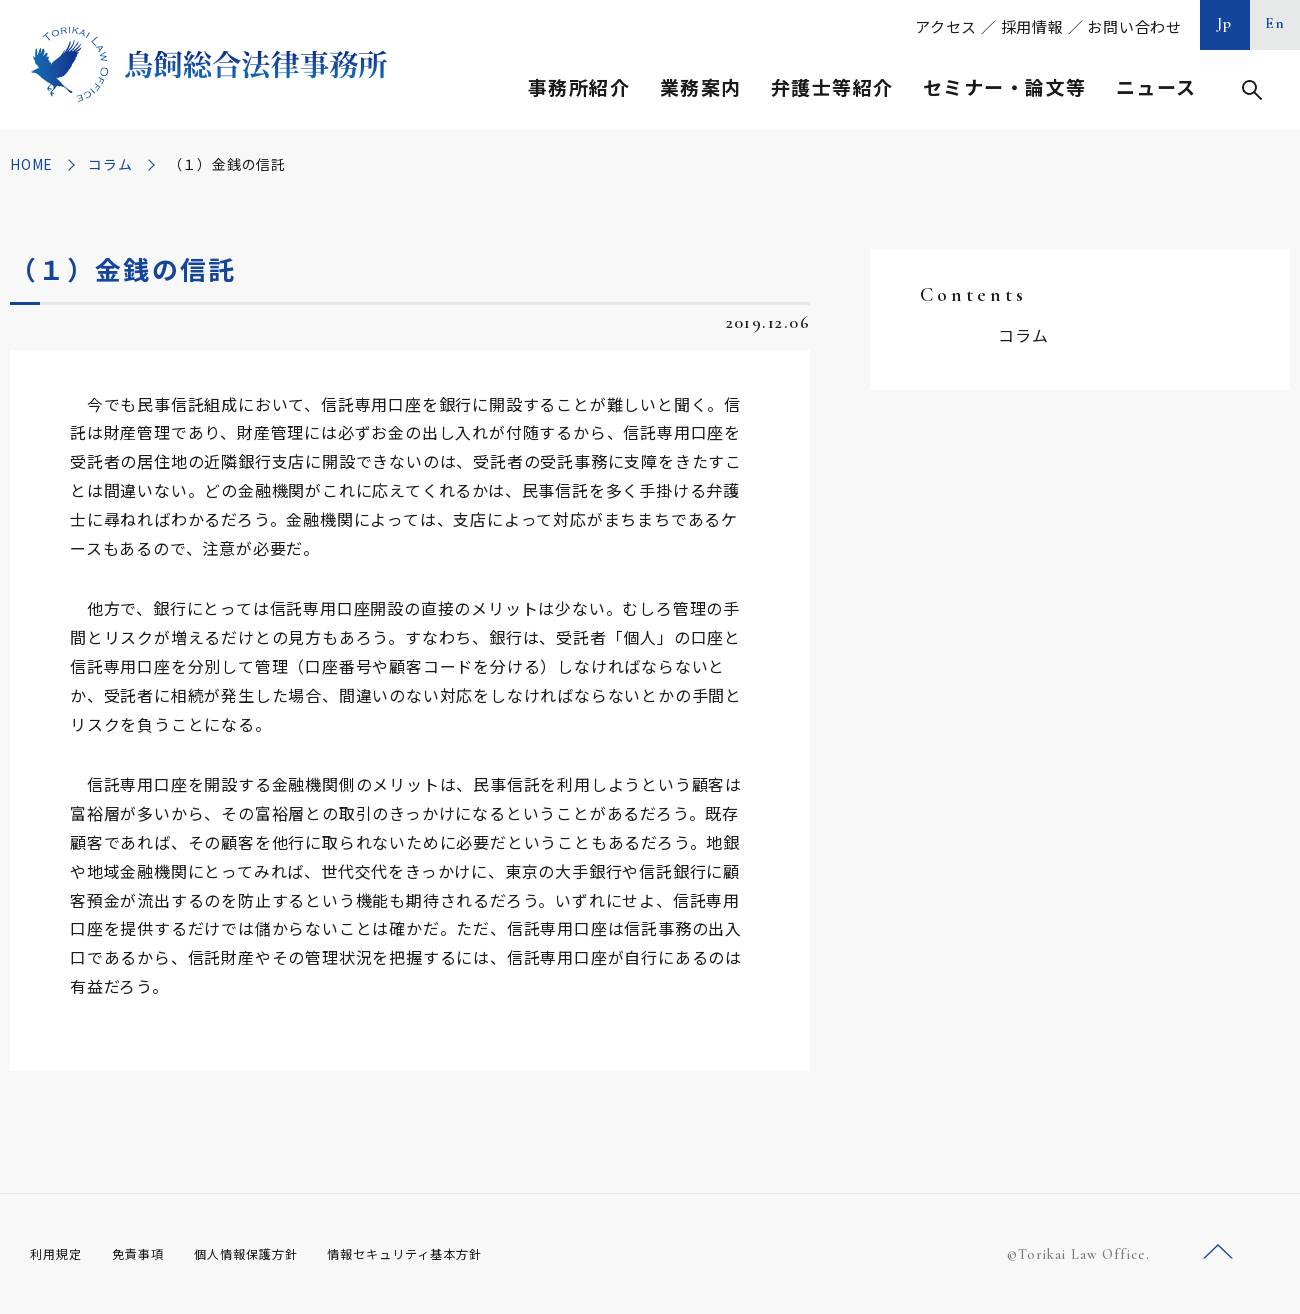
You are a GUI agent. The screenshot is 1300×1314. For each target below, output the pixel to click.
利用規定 (60, 1253)
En (1275, 23)
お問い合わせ (1134, 26)
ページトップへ (1218, 1252)
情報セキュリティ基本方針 (452, 1253)
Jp (1225, 23)
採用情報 (1032, 26)
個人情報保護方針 (271, 1253)
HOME (31, 164)
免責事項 (150, 1253)
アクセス (946, 26)
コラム (110, 164)
